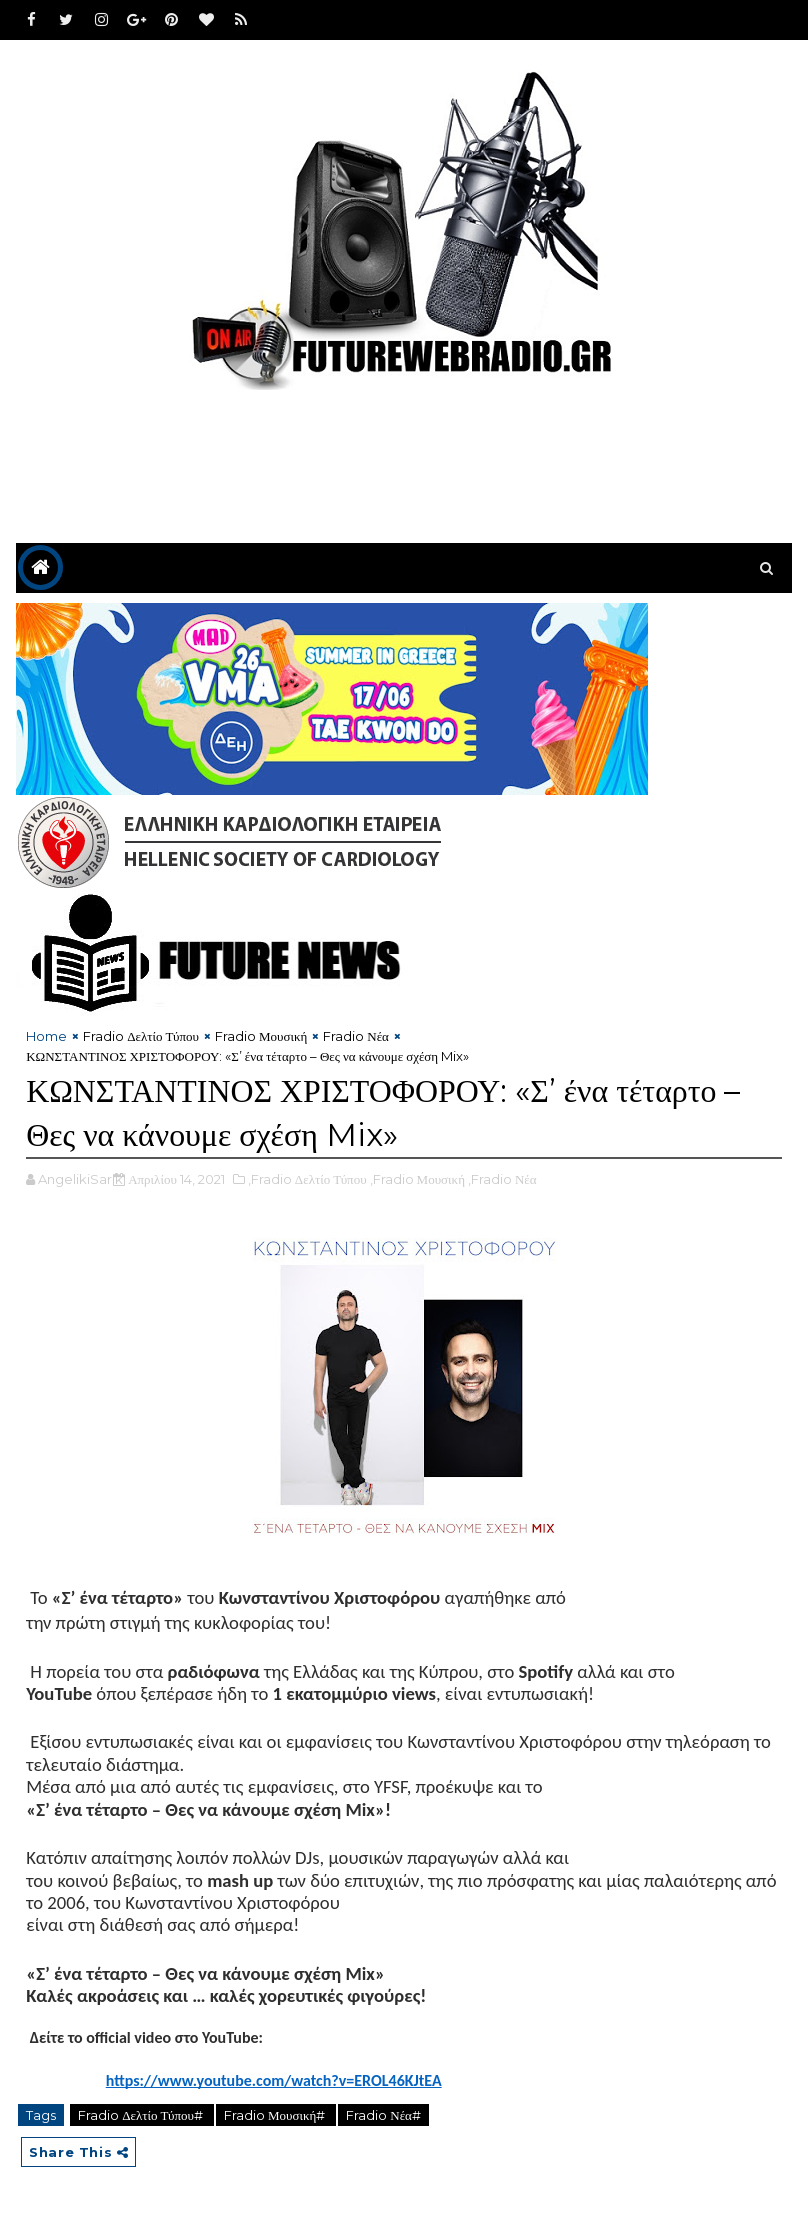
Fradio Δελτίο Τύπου (141, 1036)
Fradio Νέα (356, 1036)
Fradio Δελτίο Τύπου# (142, 2115)
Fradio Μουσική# (276, 2115)
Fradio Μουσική (261, 1036)
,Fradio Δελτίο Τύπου (307, 1179)
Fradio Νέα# (383, 2115)
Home (46, 1036)
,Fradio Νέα (502, 1179)
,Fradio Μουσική (417, 1179)
